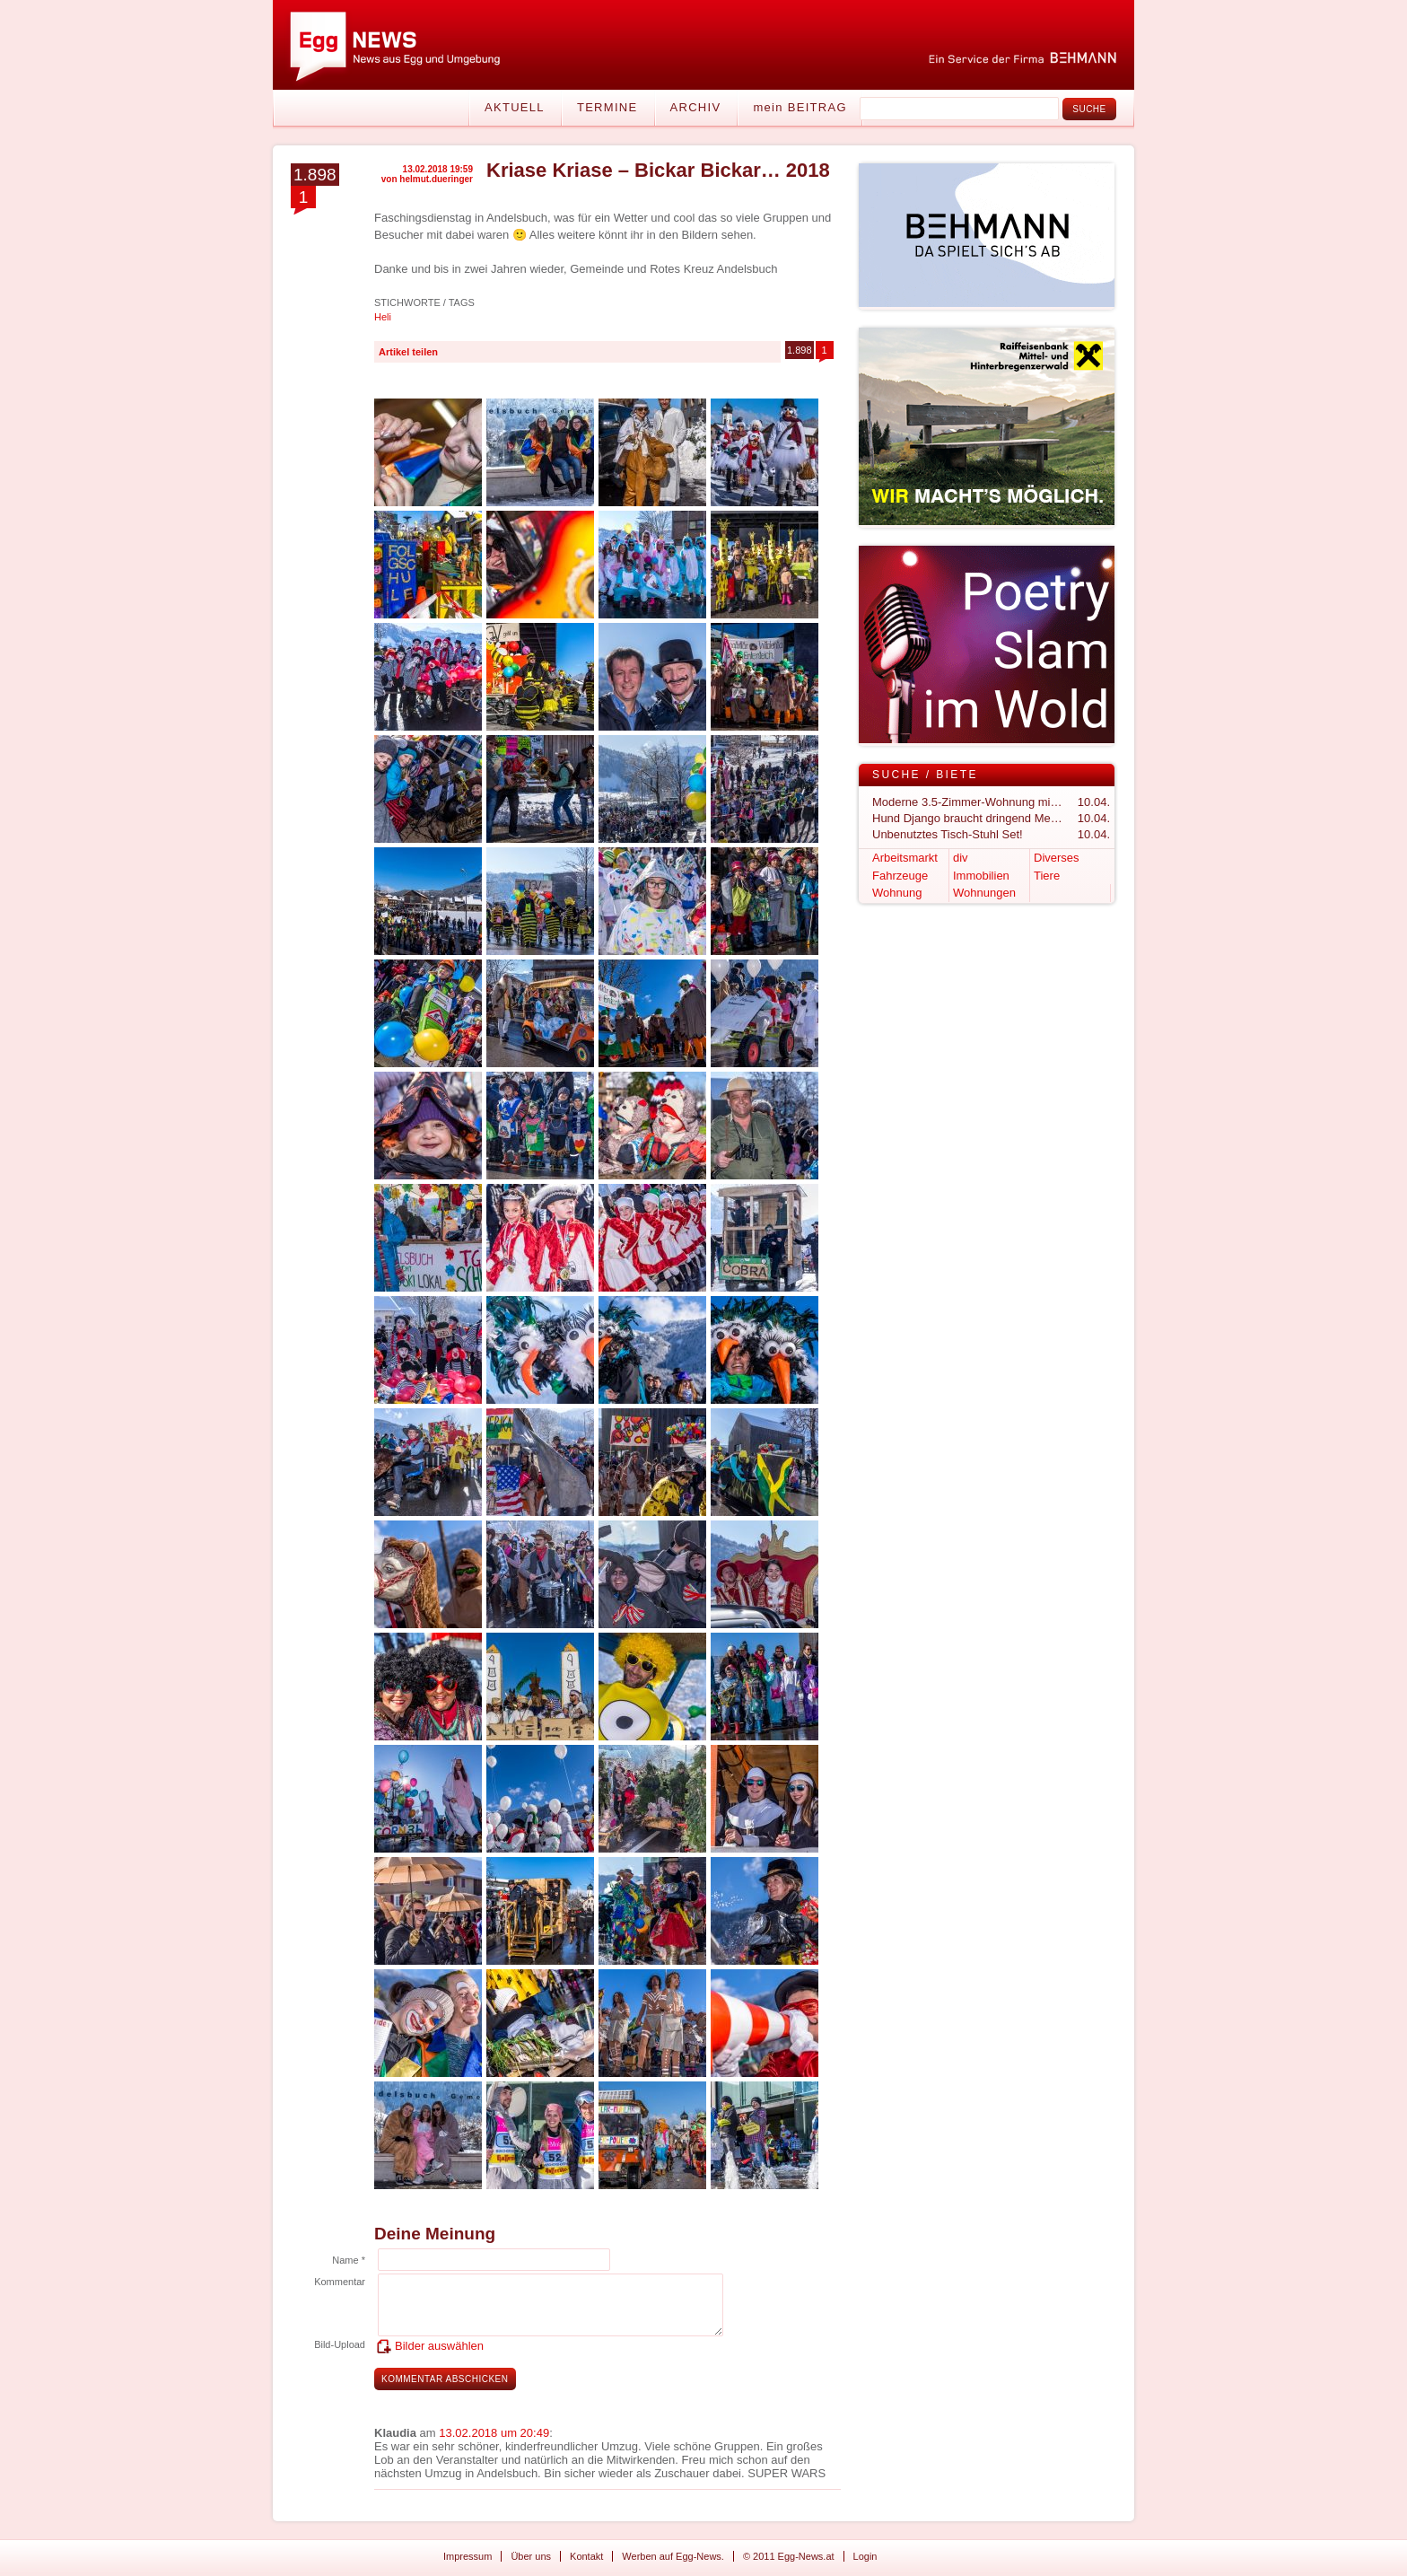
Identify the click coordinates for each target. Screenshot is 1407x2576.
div (960, 857)
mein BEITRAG (799, 107)
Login (865, 2556)
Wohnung (897, 892)
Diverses (1056, 857)
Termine (607, 107)
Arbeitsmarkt (905, 857)
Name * (348, 2260)
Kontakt (586, 2556)
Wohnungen (984, 892)
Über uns (531, 2556)
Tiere (1047, 875)
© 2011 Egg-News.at (789, 2556)
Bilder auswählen (439, 2346)
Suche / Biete (925, 774)
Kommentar (339, 2281)
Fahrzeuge (900, 875)
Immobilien (981, 875)
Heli (382, 316)
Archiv (695, 107)
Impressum (467, 2556)
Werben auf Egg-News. (673, 2556)
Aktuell (515, 107)
